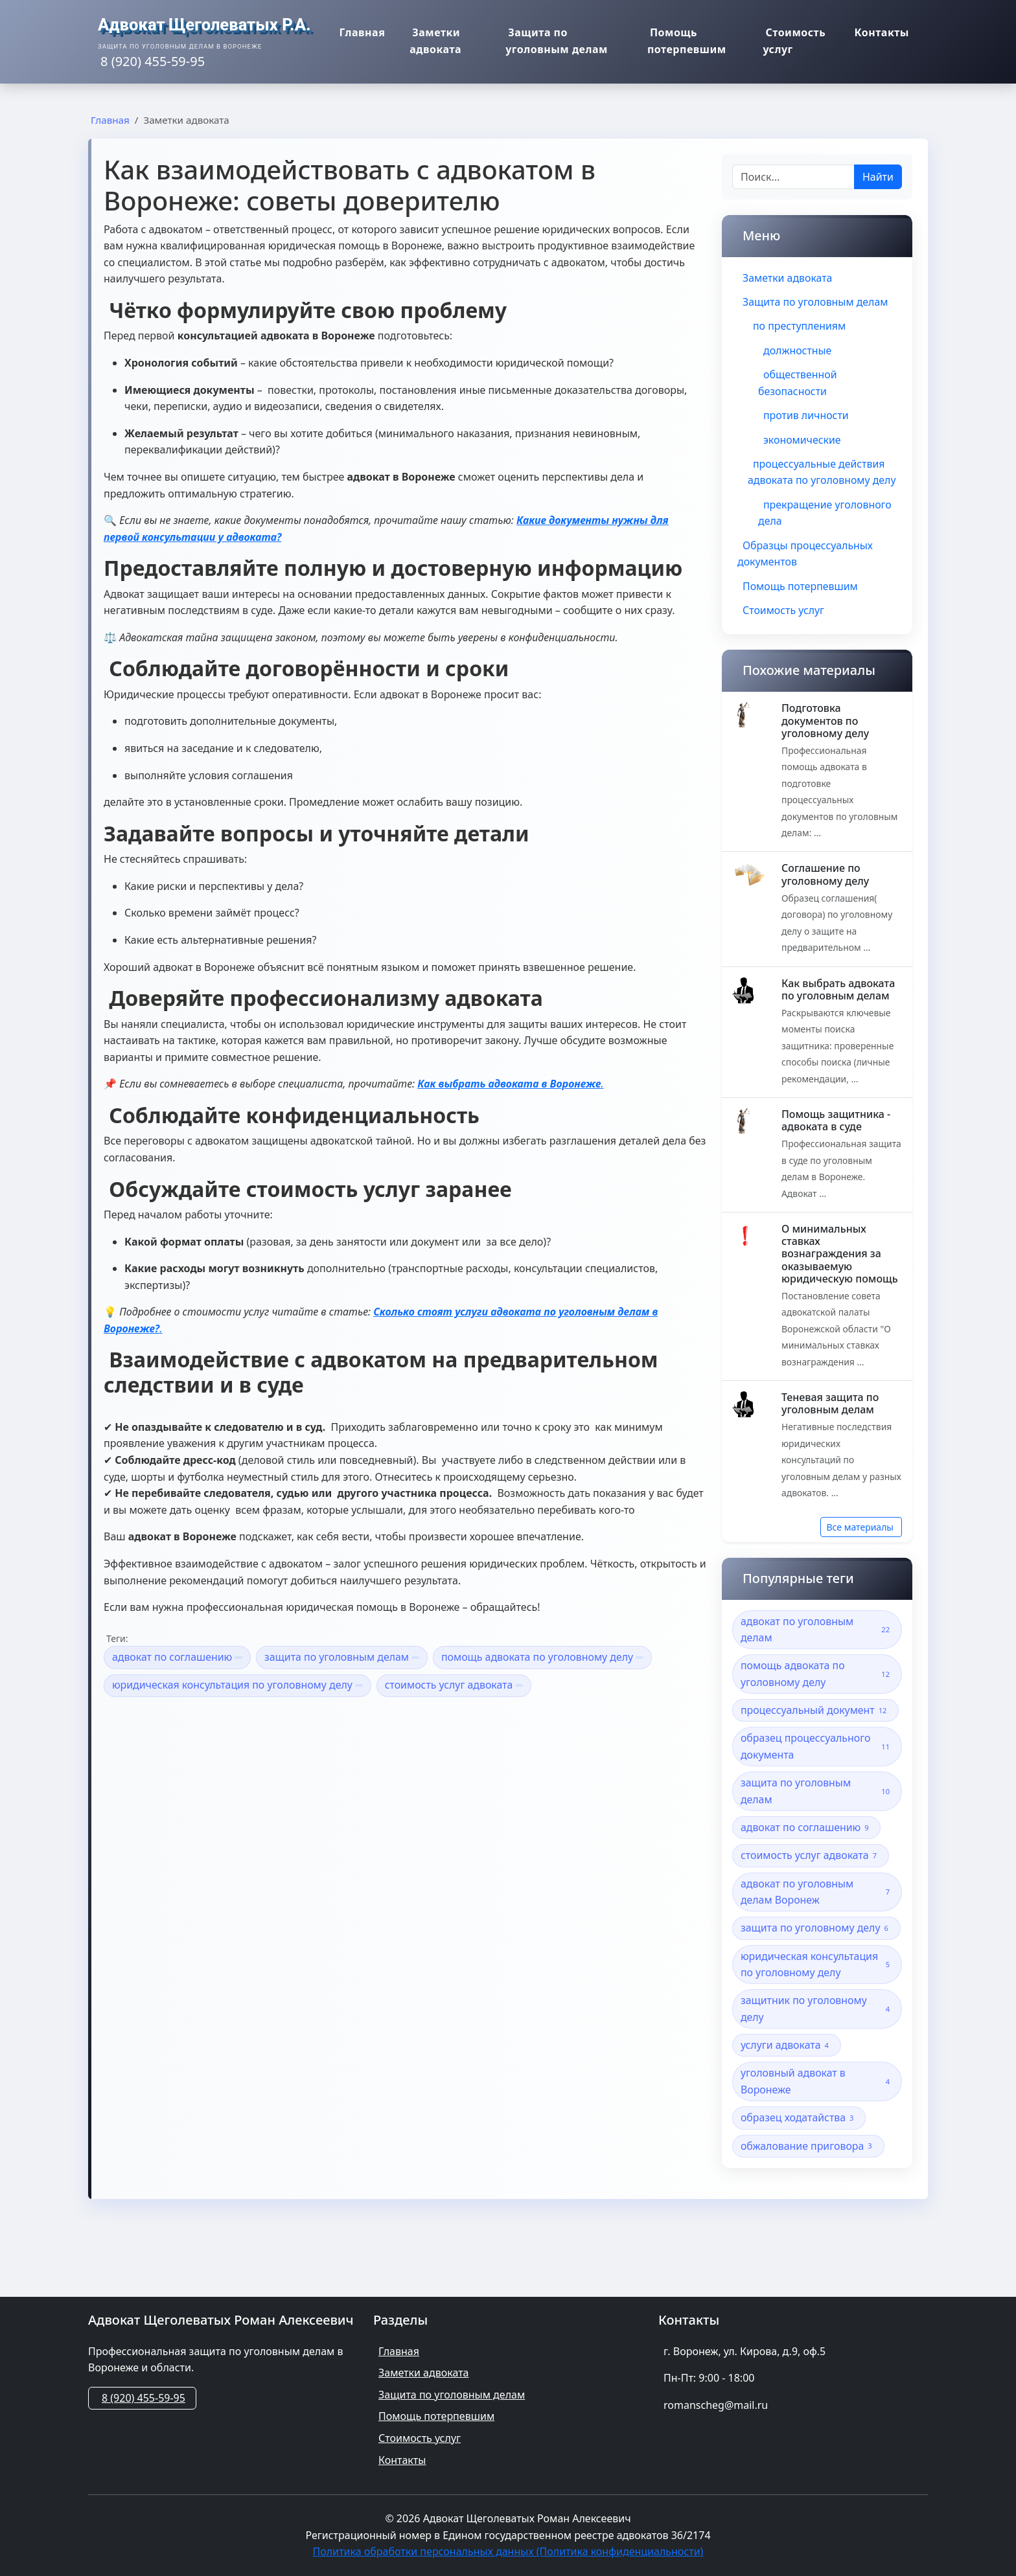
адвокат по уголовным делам (817, 1651)
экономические (802, 440)
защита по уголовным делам (344, 1657)
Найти (878, 177)
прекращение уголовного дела (825, 530)
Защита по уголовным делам (559, 42)
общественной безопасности (797, 383)
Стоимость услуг (796, 42)
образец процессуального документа (817, 1768)
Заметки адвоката (422, 42)
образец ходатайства (800, 2142)
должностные (797, 350)
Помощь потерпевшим (684, 42)
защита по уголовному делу (817, 1951)
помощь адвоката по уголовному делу (546, 1657)
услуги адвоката (787, 2069)
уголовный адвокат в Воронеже (817, 2105)
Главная (358, 34)
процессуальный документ (816, 1732)
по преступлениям (799, 326)
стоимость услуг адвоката (456, 1685)
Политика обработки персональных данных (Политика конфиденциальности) (508, 2551)
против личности (806, 416)
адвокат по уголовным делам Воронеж (817, 1914)
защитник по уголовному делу (817, 2032)
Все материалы (860, 1548)
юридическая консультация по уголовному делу (238, 1685)
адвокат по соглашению (178, 1657)
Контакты (886, 34)
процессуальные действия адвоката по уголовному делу (817, 481)
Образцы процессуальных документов (805, 571)
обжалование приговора (809, 2170)
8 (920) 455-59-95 (143, 2398)
